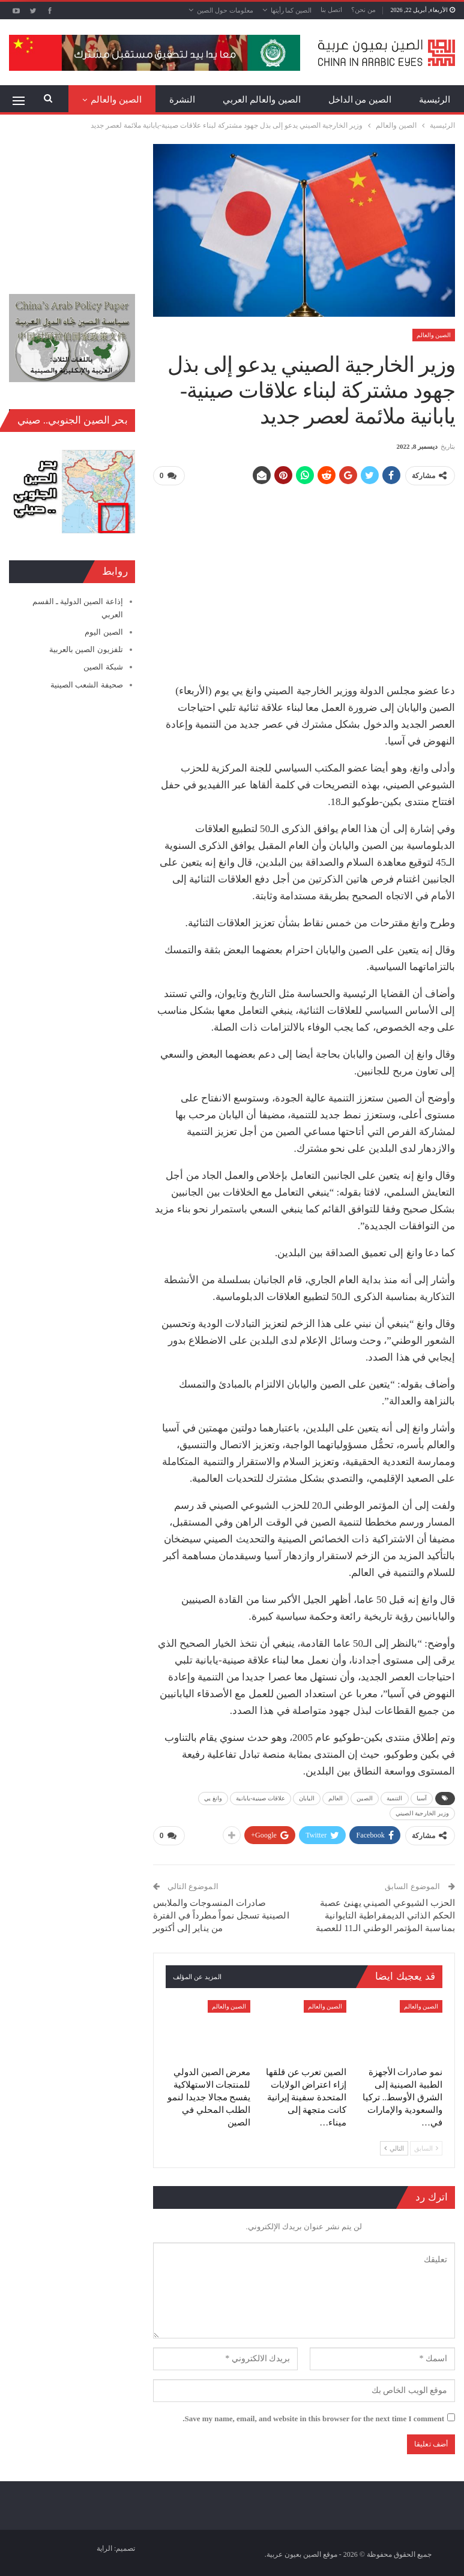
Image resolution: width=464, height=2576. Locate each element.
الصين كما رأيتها (291, 10)
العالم (335, 1797)
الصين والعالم (434, 335)
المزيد (130, 99)
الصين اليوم (103, 632)
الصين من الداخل (360, 99)
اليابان (307, 1797)
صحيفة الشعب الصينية (86, 684)
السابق (426, 2147)
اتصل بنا (331, 9)
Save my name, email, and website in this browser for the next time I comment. (313, 2417)
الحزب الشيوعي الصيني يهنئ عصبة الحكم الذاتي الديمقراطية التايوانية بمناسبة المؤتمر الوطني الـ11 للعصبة (385, 1915)
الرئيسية (434, 99)
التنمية (395, 1797)
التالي (394, 2147)
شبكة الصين (102, 666)
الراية (104, 2548)
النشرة (182, 99)
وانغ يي (213, 1797)
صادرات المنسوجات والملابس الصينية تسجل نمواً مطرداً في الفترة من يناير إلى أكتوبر (221, 1915)
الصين (365, 1797)
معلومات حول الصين (225, 10)
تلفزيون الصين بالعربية (86, 649)
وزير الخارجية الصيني (422, 1812)
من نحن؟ (363, 9)
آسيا (422, 1797)
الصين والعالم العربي (262, 99)
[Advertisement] (304, 579)
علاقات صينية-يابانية (260, 1797)
